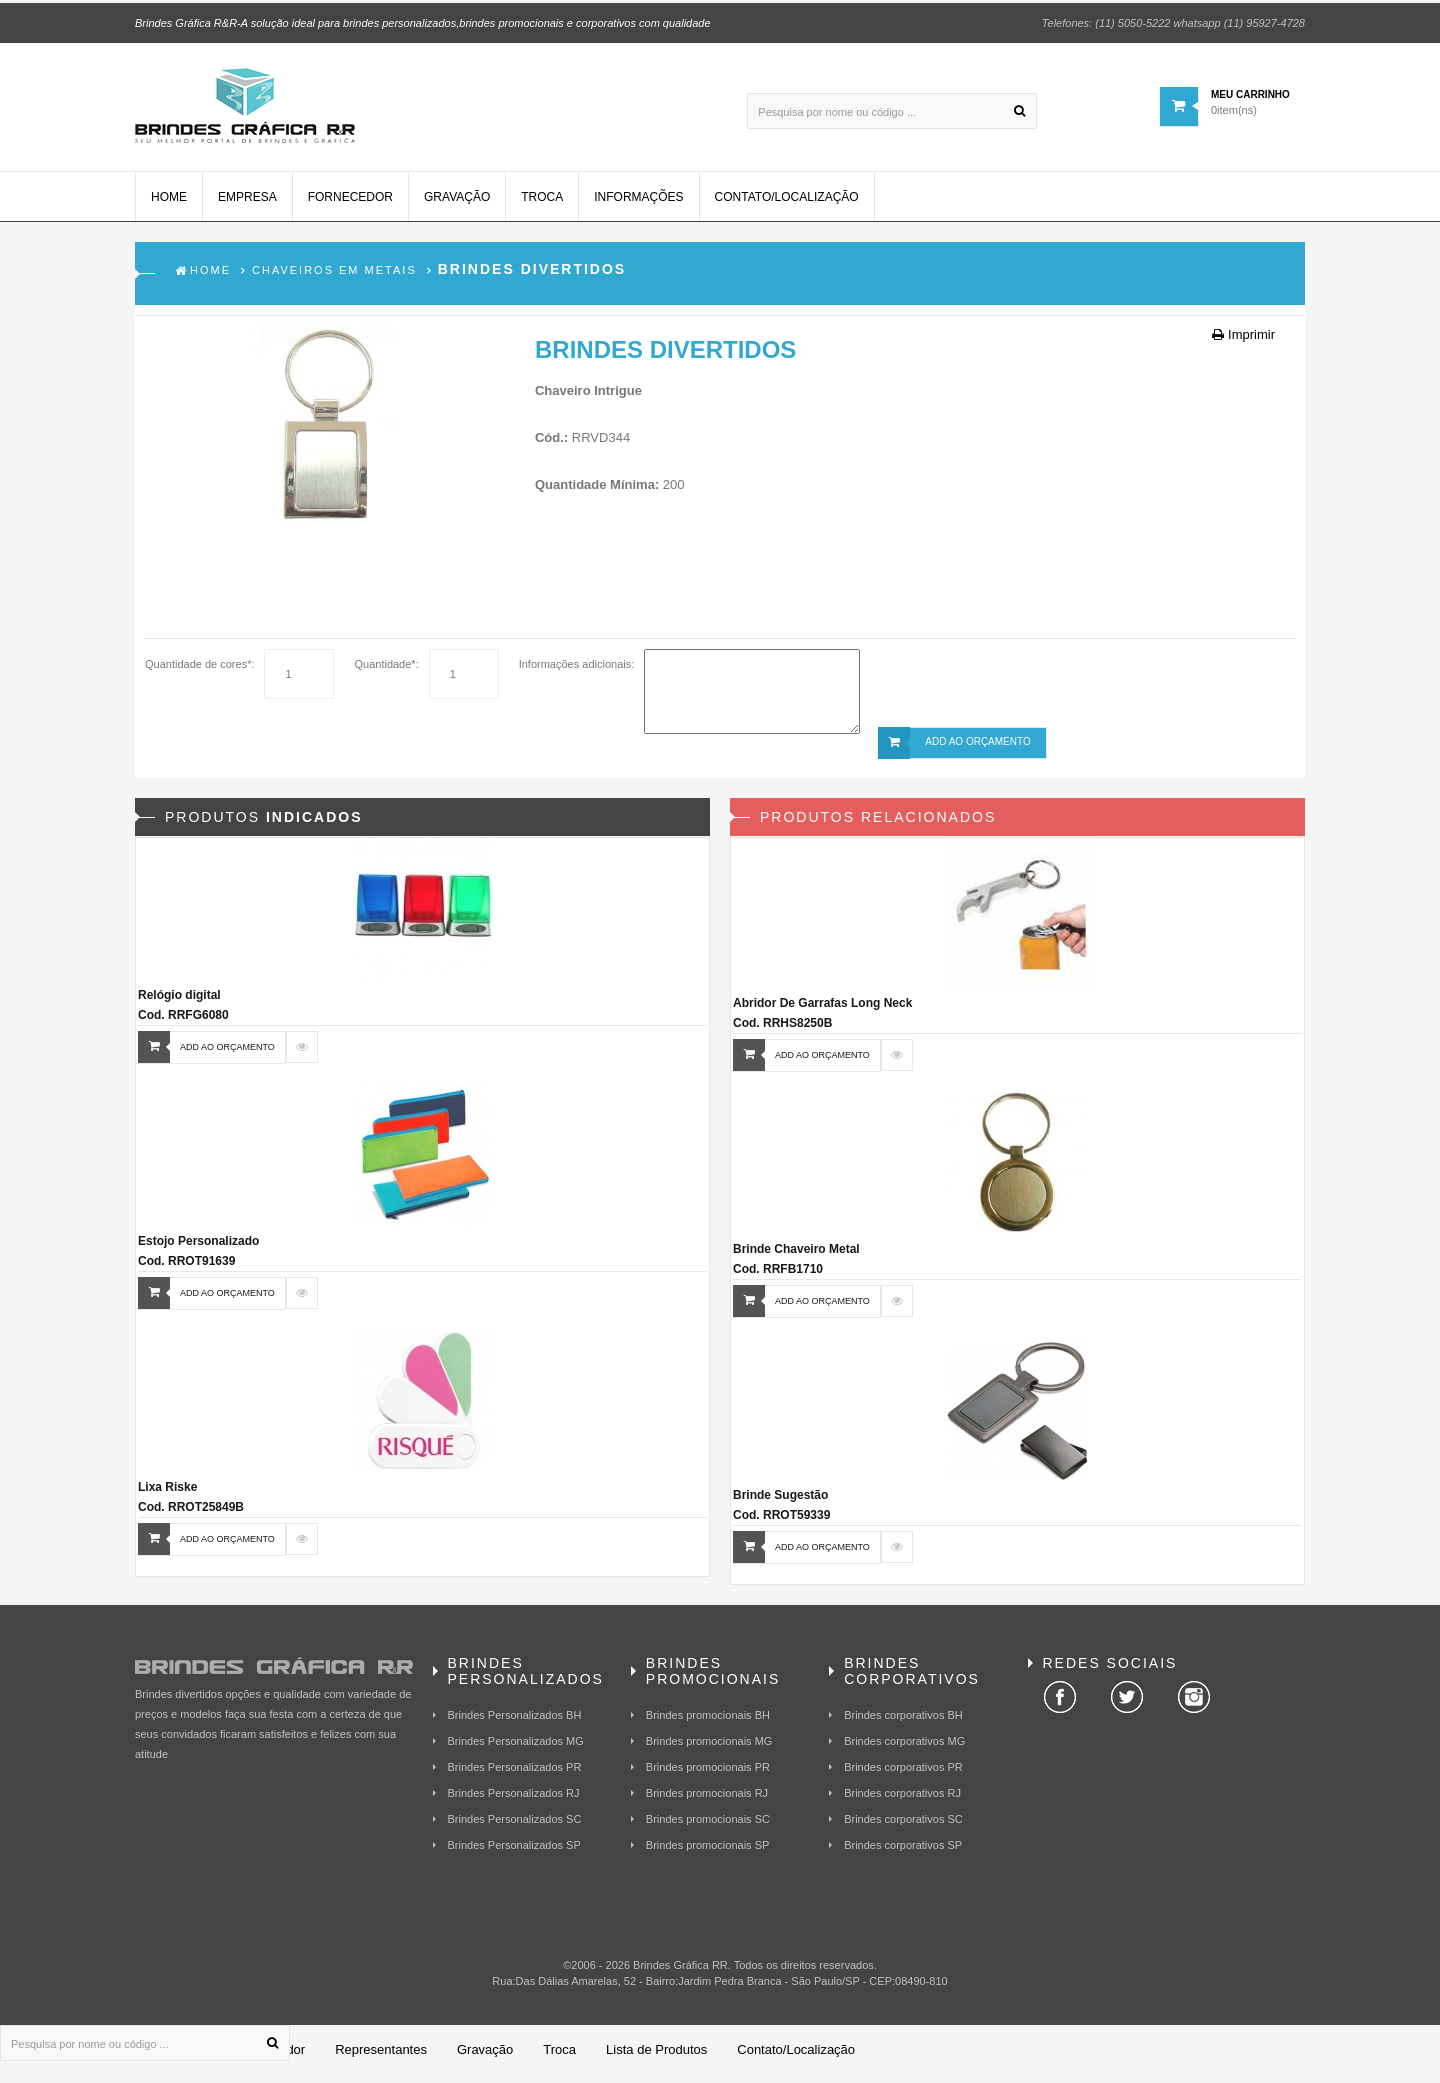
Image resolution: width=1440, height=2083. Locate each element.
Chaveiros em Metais (334, 278)
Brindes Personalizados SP (514, 1853)
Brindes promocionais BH (708, 1723)
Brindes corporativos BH (903, 1723)
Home (169, 205)
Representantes (381, 2057)
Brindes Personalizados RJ (514, 1801)
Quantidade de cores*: (199, 672)
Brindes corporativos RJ (902, 1801)
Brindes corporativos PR (903, 1775)
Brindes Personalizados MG (516, 1749)
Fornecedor (350, 205)
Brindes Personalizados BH (515, 1723)
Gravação (457, 205)
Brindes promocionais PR (708, 1775)
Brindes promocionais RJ (707, 1801)
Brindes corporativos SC (903, 1827)
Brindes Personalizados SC (515, 1827)
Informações (638, 205)
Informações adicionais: (577, 672)
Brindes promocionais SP (708, 1853)
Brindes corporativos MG (904, 1749)
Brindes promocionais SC (708, 1827)
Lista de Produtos (656, 2057)
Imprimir (1243, 342)
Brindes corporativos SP (903, 1853)
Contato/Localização (787, 205)
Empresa (247, 205)
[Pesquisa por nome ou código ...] (892, 108)
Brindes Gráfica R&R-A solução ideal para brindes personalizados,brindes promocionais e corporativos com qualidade (423, 20)
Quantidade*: (386, 672)
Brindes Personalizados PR (515, 1775)
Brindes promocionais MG (709, 1749)
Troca (542, 205)
